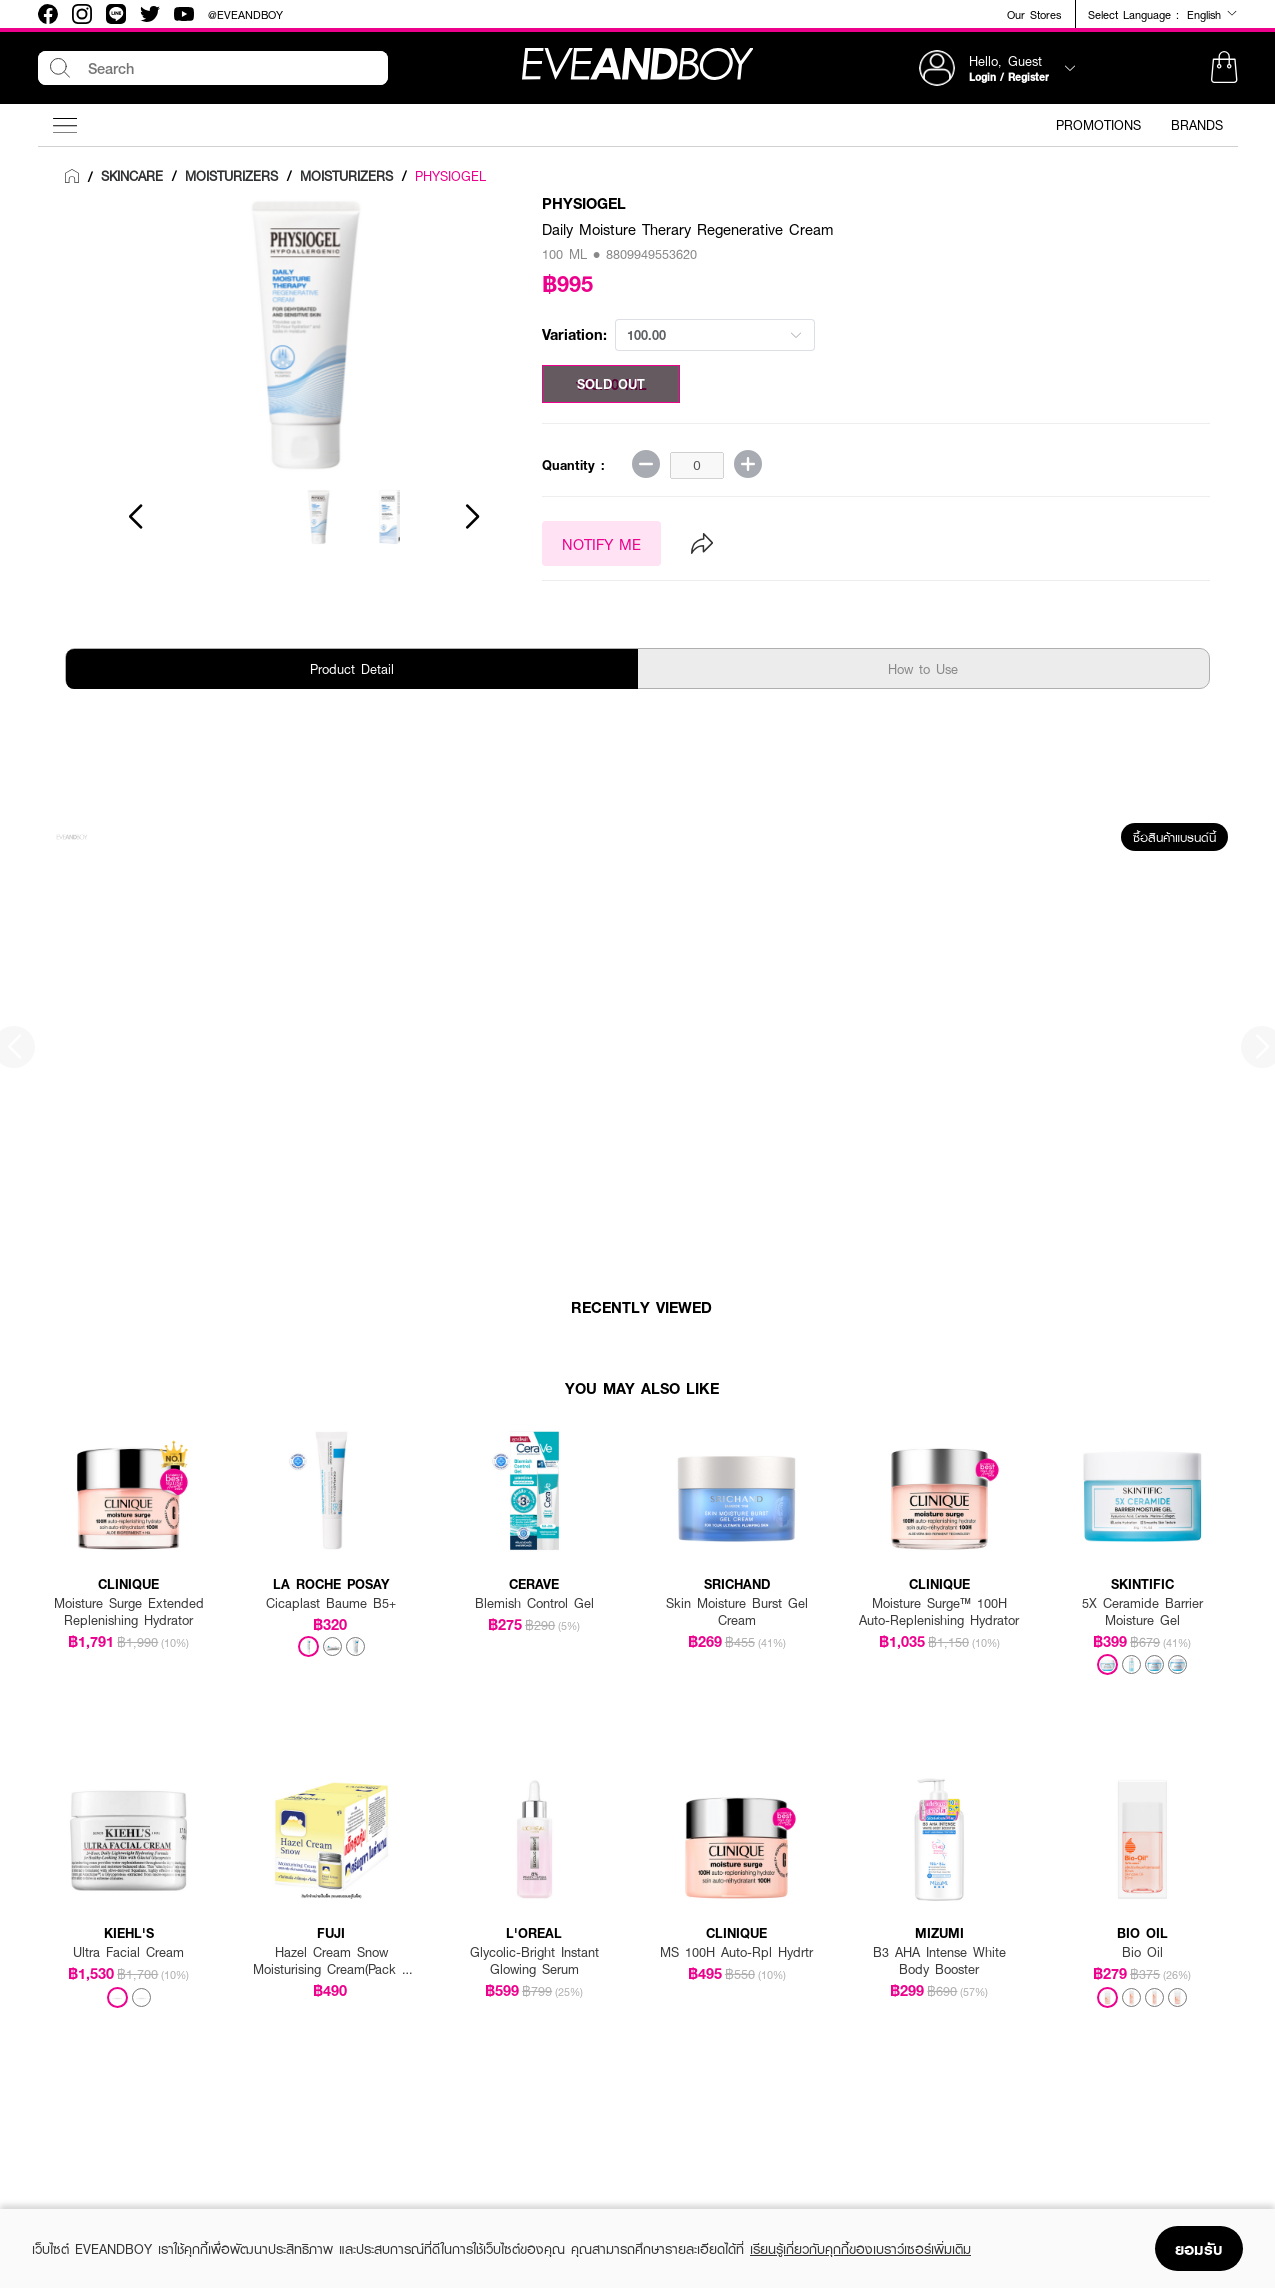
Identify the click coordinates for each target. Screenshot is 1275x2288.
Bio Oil (1142, 1952)
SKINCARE (132, 176)
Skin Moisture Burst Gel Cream (737, 1612)
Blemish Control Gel (534, 1603)
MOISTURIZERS (231, 176)
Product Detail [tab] (352, 669)
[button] (1224, 68)
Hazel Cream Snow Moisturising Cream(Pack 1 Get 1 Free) (331, 1961)
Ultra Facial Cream (128, 1952)
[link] (72, 177)
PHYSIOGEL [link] (450, 176)
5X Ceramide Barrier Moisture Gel (1142, 1612)
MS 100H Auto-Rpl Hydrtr (736, 1952)
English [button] (1212, 14)
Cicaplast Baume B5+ (331, 1603)
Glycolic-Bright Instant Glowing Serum (534, 1961)
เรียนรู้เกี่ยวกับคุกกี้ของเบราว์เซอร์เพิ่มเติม (860, 2249)
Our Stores (1034, 14)
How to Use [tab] (923, 669)
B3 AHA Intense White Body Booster (939, 1961)
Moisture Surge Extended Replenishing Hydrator (129, 1612)
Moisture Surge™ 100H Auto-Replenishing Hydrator (939, 1612)
